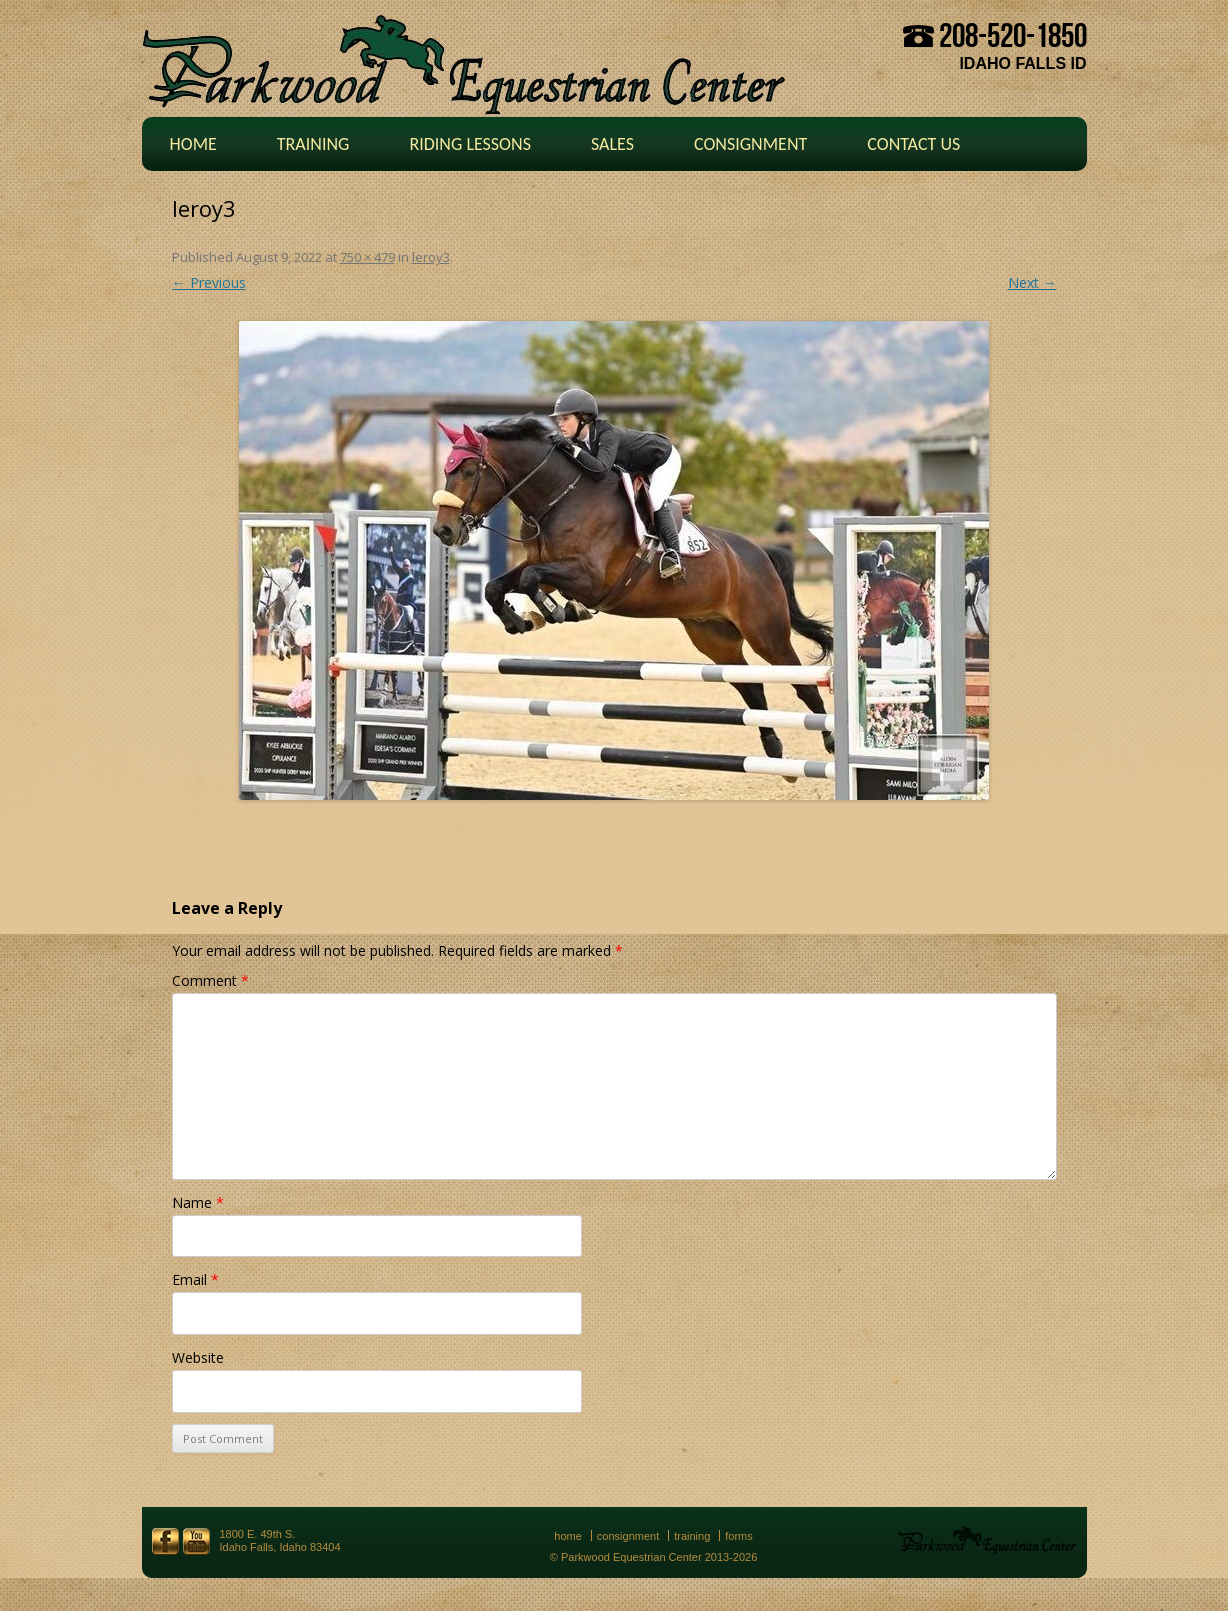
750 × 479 (367, 257)
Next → (1032, 282)
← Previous (209, 282)
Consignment (750, 144)
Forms (739, 1536)
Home (193, 144)
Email (195, 1279)
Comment (210, 980)
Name (198, 1202)
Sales (612, 144)
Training (313, 144)
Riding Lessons (470, 144)
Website (198, 1357)
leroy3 (431, 257)
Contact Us (913, 144)
